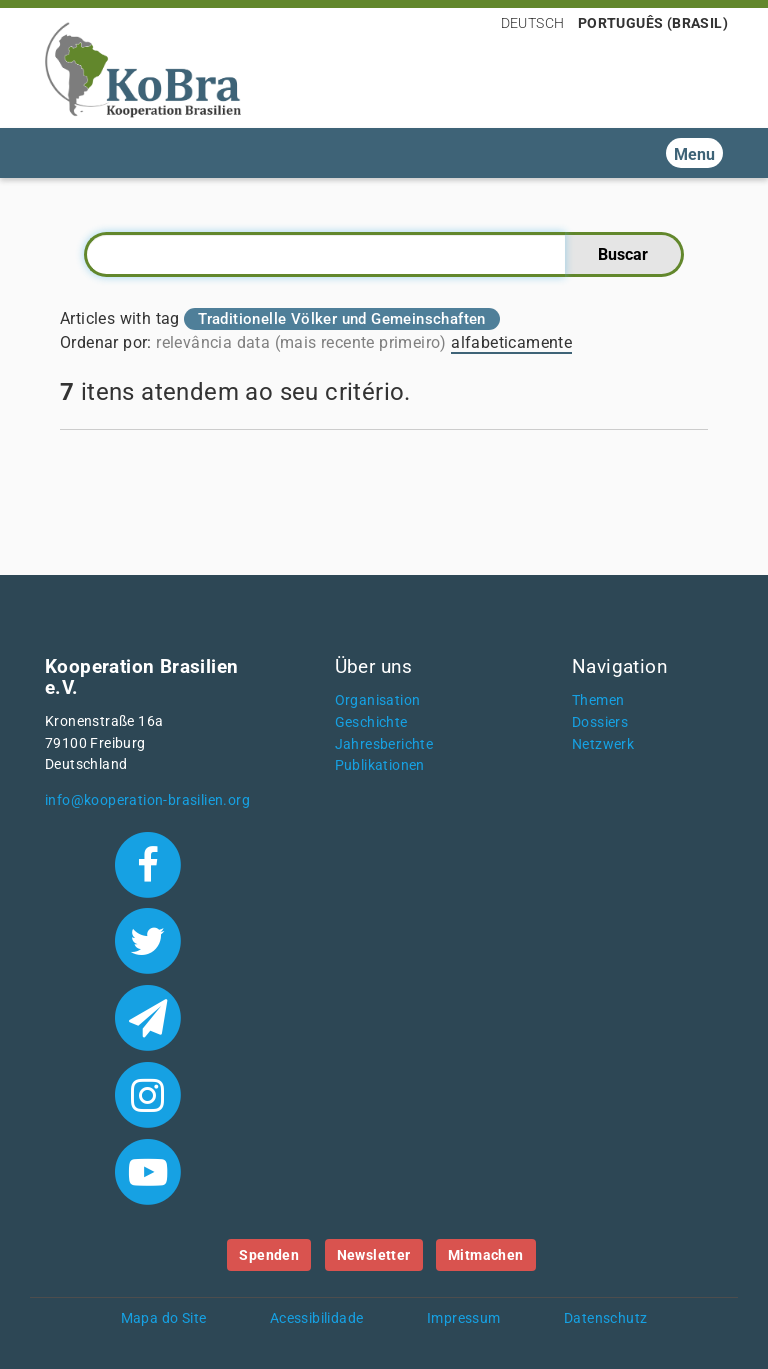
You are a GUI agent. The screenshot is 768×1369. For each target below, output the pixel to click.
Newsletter (374, 1255)
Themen (598, 700)
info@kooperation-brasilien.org (147, 800)
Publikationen (380, 765)
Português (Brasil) (653, 23)
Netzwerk (603, 744)
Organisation (378, 700)
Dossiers (600, 722)
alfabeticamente (511, 342)
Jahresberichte (384, 744)
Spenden (269, 1255)
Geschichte (371, 722)
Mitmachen (486, 1255)
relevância (194, 342)
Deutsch (533, 23)
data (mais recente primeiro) (342, 342)
